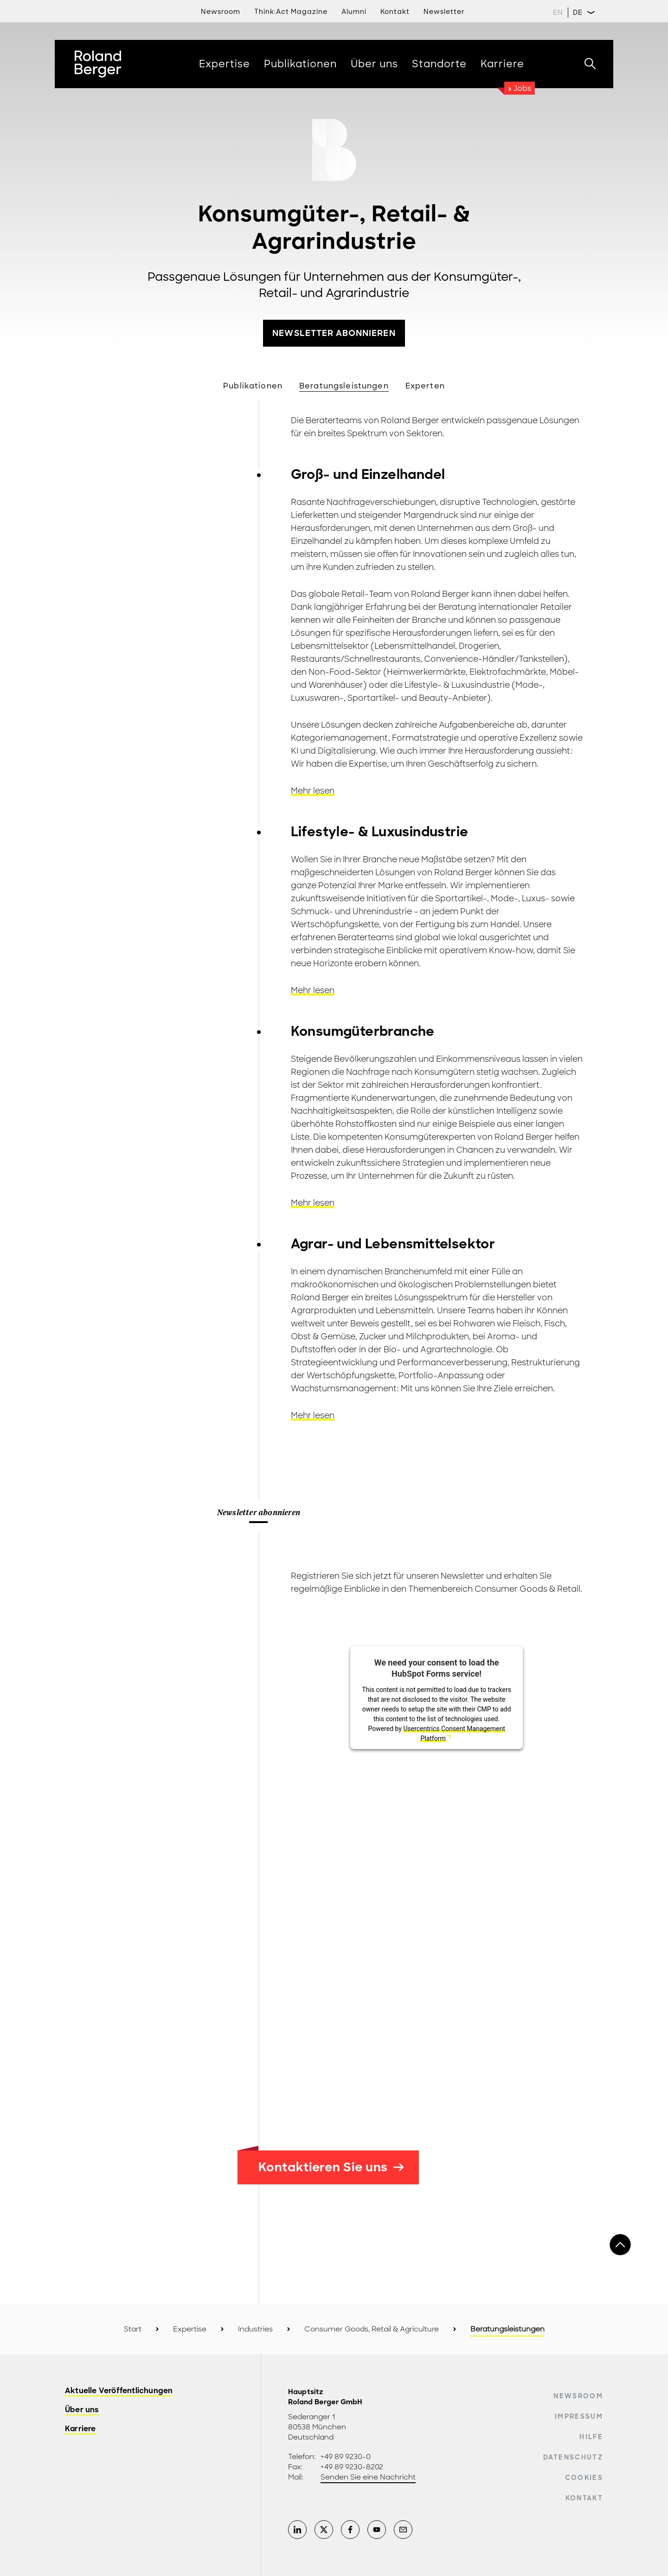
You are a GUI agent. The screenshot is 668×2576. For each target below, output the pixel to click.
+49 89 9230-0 (346, 2456)
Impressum (579, 2416)
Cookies (584, 2477)
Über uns (82, 2410)
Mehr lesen (312, 791)
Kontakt (584, 2498)
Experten (425, 386)
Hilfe (591, 2437)
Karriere (80, 2429)
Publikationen (253, 386)
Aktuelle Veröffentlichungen (119, 2391)
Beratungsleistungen (344, 386)
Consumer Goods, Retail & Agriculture (371, 2329)
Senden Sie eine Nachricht (368, 2477)
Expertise (189, 2329)
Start (132, 2329)
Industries (255, 2329)
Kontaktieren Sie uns (331, 2167)
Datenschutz (573, 2457)
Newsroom (220, 11)
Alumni (353, 11)
